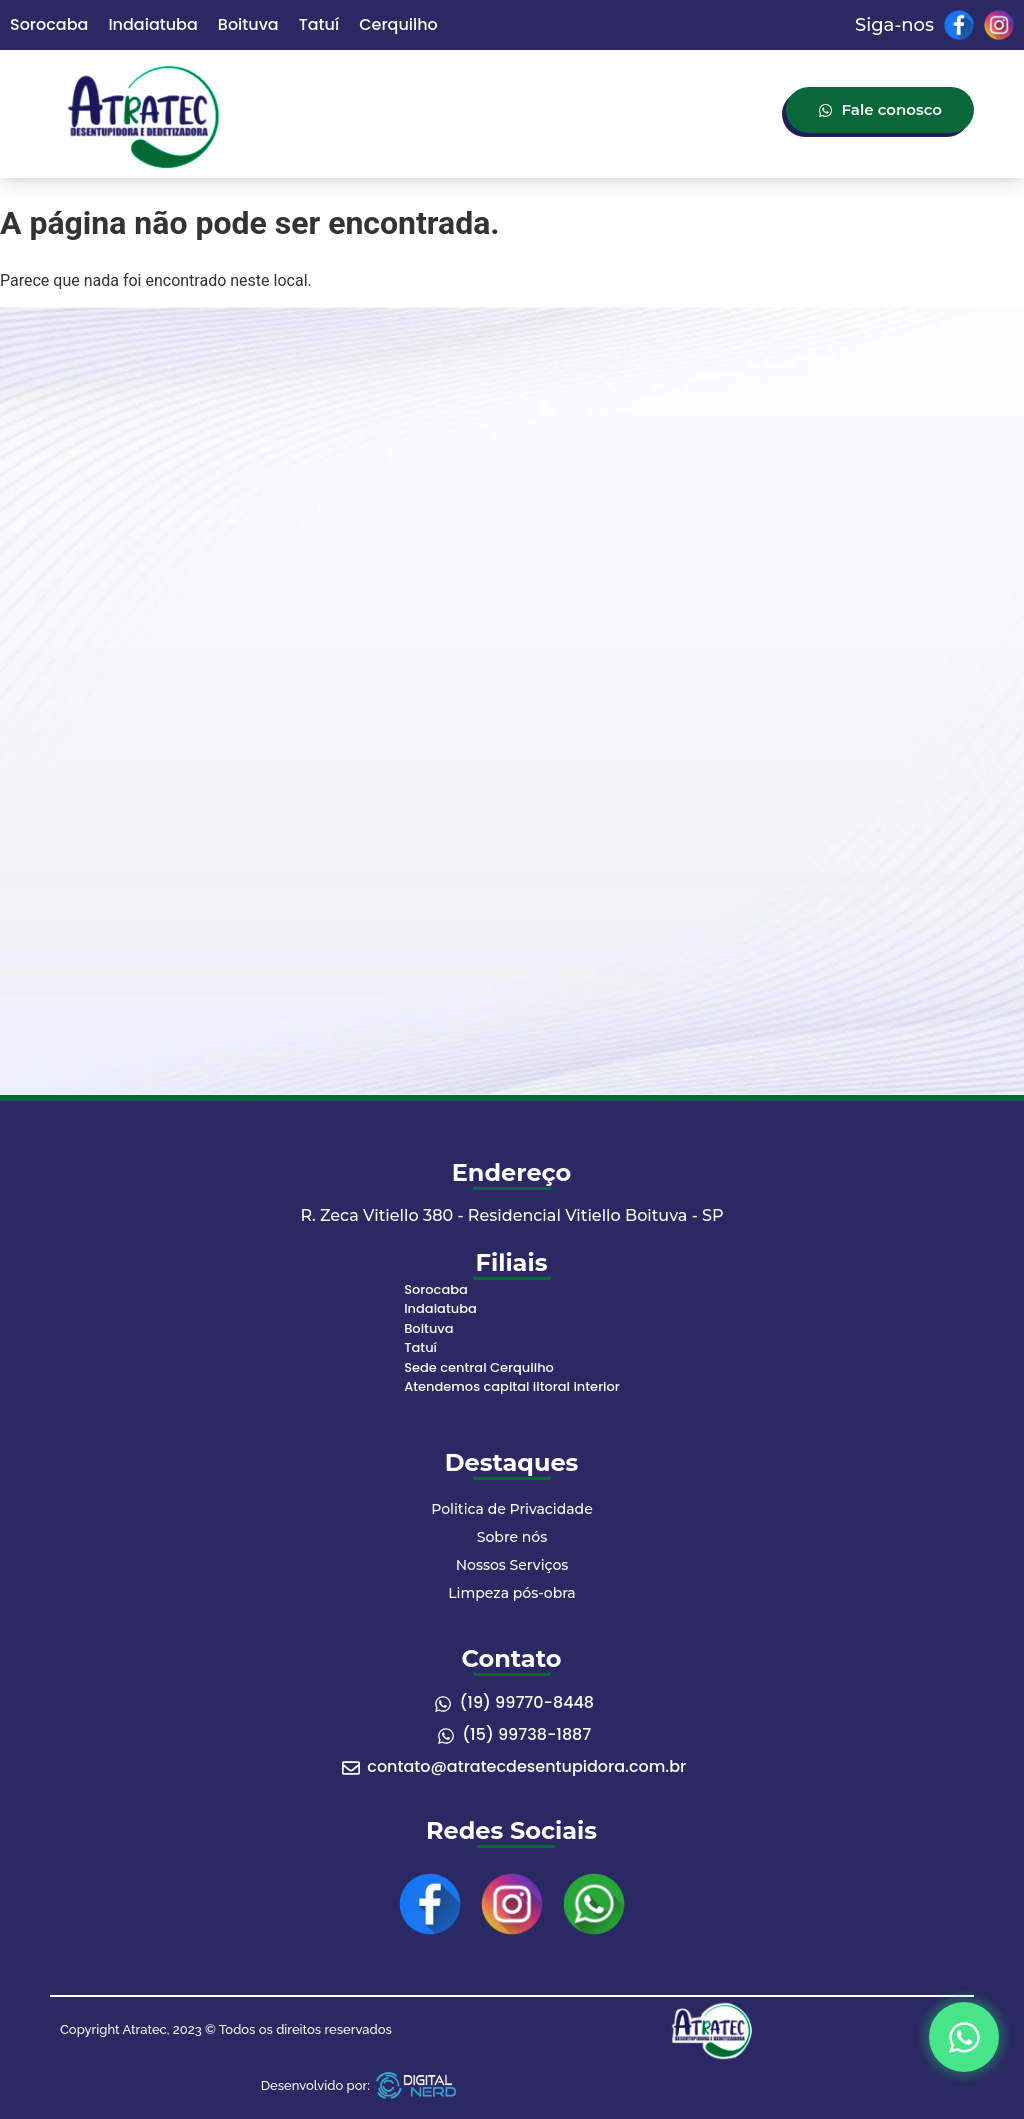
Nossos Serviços (512, 1565)
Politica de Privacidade (511, 1509)
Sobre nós (512, 1537)
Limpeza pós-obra (511, 1593)
